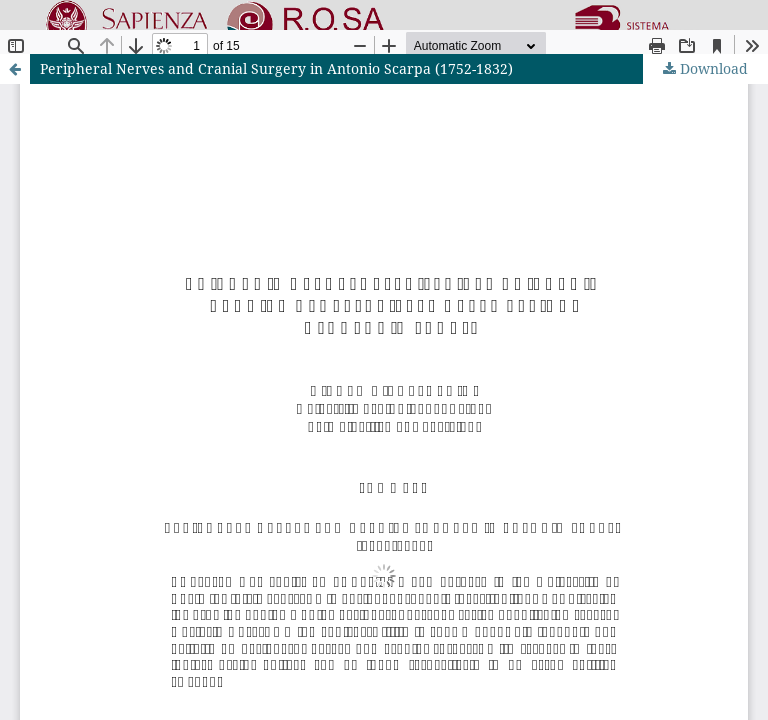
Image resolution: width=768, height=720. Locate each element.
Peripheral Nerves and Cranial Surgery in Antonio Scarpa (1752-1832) (276, 68)
